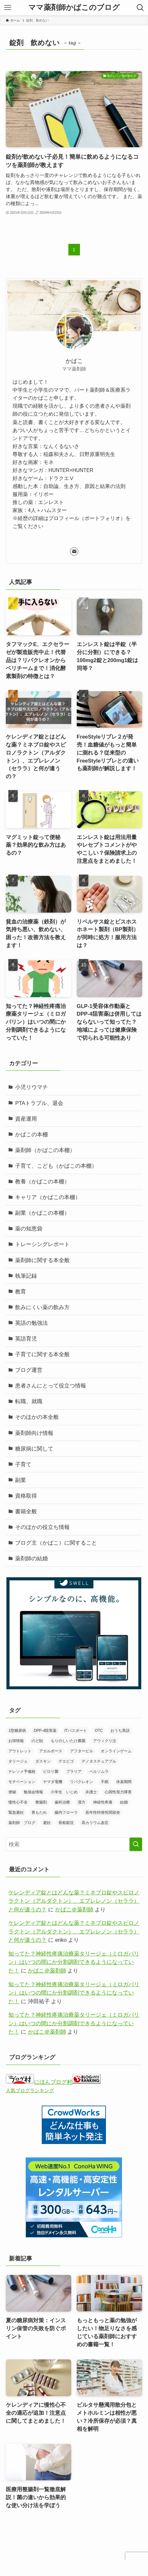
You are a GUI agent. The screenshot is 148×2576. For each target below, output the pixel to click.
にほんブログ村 (39, 2082)
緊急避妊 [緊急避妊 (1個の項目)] (16, 1812)
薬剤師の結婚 (31, 1559)
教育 (20, 1292)
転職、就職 (28, 1401)
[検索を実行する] (135, 1844)
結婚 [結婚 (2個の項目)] (124, 1802)
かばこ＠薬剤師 (74, 1910)
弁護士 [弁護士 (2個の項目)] (91, 1792)
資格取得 (26, 1496)
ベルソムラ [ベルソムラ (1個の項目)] (99, 1771)
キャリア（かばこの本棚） (48, 1197)
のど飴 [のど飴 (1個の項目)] (37, 1741)
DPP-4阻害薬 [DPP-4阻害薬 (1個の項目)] (45, 1730)
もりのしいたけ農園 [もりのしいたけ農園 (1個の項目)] (68, 1741)
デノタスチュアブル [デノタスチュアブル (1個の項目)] (99, 1761)
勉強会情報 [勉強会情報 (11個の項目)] (33, 1792)
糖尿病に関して (34, 1449)
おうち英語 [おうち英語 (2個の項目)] (120, 1730)
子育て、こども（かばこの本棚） (56, 1166)
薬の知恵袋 (28, 1229)
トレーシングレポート (42, 1244)
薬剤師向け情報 (34, 1433)
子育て (23, 1464)
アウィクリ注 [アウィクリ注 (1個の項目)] (104, 1741)
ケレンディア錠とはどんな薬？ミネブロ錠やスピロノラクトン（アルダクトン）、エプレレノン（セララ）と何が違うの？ (73, 1901)
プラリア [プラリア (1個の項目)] (74, 1771)
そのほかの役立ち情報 (42, 1527)
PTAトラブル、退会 (39, 1103)
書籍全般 (26, 1511)
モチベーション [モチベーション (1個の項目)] (21, 1782)
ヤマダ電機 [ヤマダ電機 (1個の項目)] (52, 1782)
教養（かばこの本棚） (42, 1182)
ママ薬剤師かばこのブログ (74, 7)
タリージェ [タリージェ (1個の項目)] (18, 1761)
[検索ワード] (74, 1844)
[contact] (74, 551)
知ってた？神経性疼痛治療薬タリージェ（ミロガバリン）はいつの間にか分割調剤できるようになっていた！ (73, 1962)
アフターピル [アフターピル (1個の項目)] (81, 1751)
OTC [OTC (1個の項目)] (99, 1730)
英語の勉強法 (31, 1323)
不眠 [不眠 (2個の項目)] (105, 1782)
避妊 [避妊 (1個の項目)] (47, 1822)
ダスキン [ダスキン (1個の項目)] (43, 1761)
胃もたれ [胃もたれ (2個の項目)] (39, 1812)
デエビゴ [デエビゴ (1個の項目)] (66, 1761)
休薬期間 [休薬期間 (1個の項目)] (124, 1782)
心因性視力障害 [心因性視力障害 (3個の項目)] (118, 1792)
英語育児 (26, 1339)
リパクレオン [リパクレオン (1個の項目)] (81, 1782)
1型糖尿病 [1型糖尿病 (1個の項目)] (17, 1730)
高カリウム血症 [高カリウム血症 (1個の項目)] (95, 1822)
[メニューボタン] (7, 7)
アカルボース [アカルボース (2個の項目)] (50, 1751)
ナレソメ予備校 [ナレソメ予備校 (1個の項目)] (21, 1771)
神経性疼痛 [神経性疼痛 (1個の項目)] (102, 1802)
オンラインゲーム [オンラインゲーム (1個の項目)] (116, 1751)
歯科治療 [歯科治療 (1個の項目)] (62, 1802)
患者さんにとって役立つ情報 (50, 1386)
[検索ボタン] (140, 7)
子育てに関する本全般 (42, 1354)
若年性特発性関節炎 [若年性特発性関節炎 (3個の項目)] (102, 1812)
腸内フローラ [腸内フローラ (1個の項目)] (66, 1812)
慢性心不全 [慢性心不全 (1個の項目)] (18, 1802)
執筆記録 (26, 1276)
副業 (20, 1480)
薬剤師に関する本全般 (42, 1260)
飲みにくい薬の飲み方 (42, 1307)
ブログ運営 (28, 1370)
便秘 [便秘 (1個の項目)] (12, 1792)
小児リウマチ (31, 1087)
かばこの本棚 (31, 1135)
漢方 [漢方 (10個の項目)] (81, 1802)
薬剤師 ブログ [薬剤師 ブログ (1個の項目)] (21, 1822)
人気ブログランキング (30, 2090)
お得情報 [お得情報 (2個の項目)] (16, 1741)
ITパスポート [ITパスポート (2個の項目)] (75, 1730)
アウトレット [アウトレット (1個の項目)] (19, 1751)
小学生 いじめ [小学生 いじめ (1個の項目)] (64, 1792)
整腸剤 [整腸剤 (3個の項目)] (41, 1802)
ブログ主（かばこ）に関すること (56, 1543)
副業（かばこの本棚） (42, 1213)
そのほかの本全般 (37, 1417)
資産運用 (26, 1119)
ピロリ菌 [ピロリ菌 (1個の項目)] (50, 1771)
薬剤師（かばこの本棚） (45, 1150)
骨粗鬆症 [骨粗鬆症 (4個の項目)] (66, 1822)
